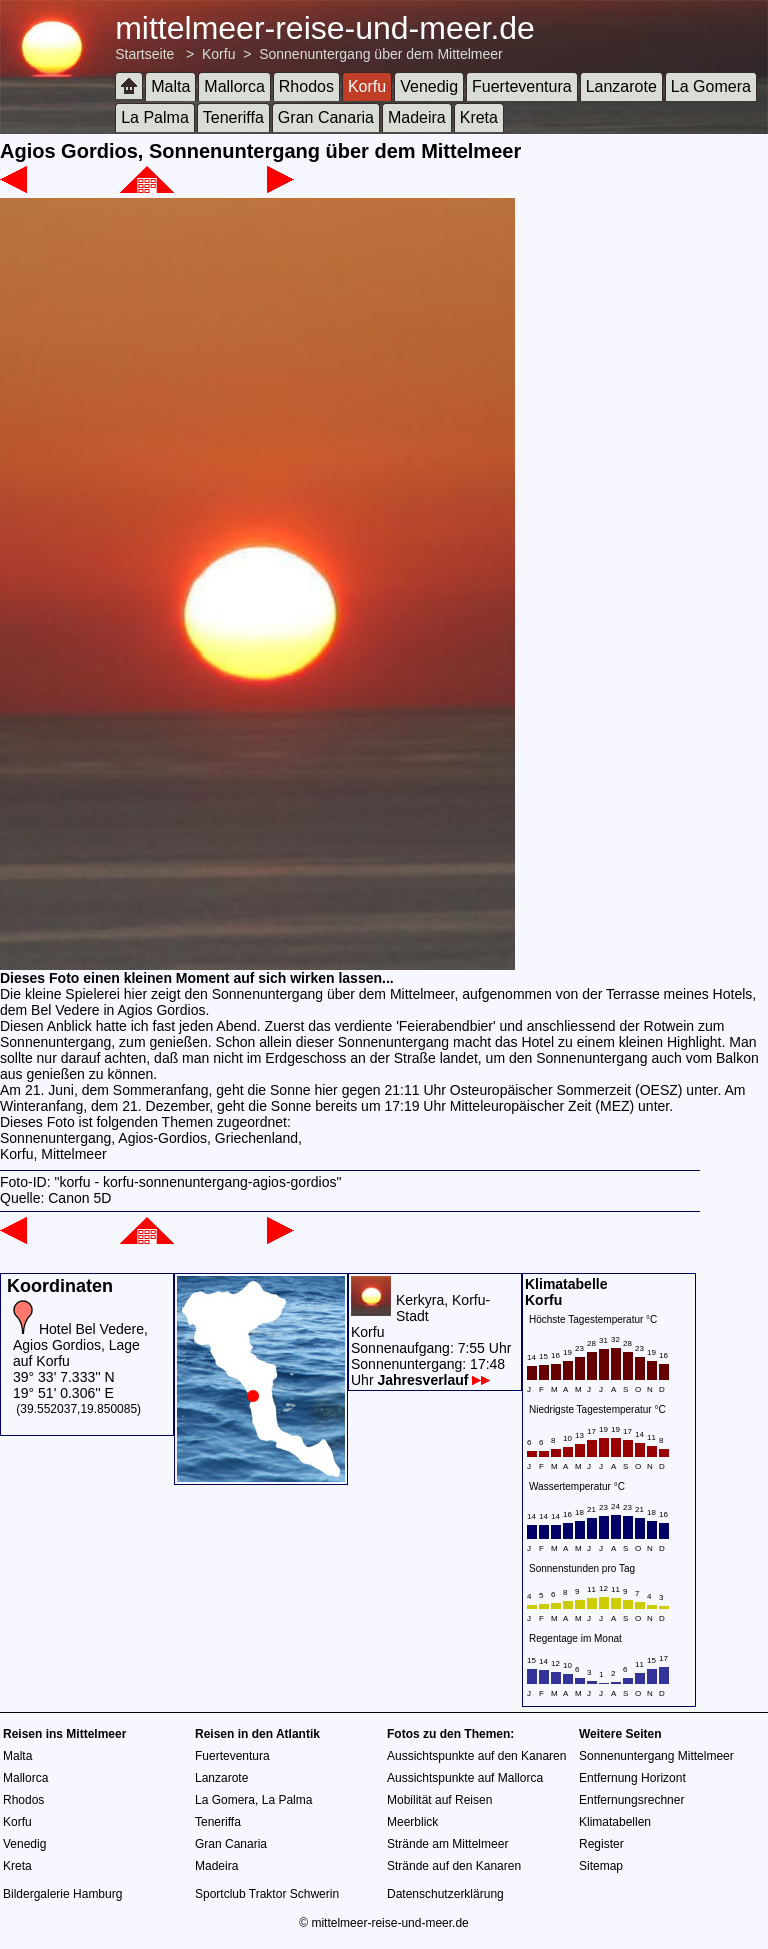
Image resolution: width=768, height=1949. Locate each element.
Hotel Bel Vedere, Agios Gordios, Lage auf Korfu (80, 1345)
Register (601, 1844)
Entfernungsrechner (631, 1800)
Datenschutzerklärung (445, 1894)
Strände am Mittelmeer (447, 1844)
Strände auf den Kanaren (454, 1866)
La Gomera (711, 86)
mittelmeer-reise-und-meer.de (325, 28)
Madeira (417, 117)
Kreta (479, 117)
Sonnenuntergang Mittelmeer (656, 1756)
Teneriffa (233, 117)
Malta (170, 86)
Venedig (429, 86)
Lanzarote (621, 86)
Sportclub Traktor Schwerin (267, 1894)
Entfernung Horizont (632, 1778)
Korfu (218, 54)
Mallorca (234, 86)
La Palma (155, 117)
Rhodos (306, 86)
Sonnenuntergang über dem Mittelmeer (381, 54)
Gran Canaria (326, 117)
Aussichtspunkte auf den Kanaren (476, 1756)
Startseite (144, 54)
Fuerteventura (522, 86)
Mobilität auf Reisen (439, 1800)
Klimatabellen (615, 1822)
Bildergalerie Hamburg (62, 1894)
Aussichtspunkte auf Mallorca (465, 1778)
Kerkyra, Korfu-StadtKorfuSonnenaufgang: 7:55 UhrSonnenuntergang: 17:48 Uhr (431, 1340)
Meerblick (412, 1822)
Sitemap (601, 1866)
